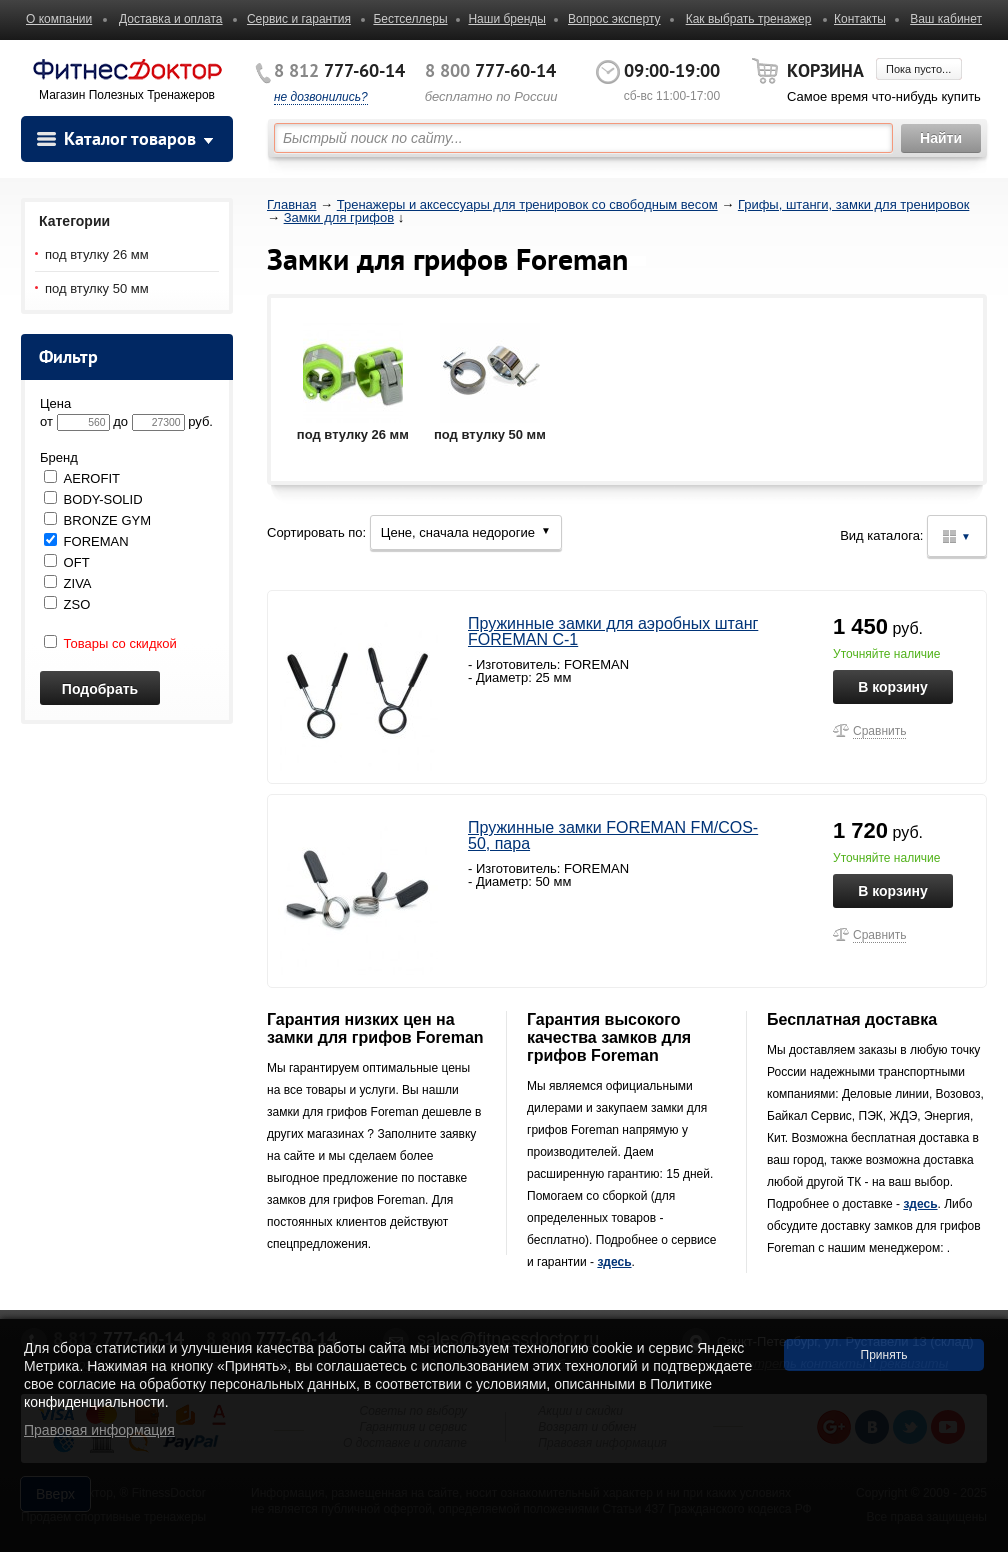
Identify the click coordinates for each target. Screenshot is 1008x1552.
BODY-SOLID (93, 499)
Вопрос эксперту (614, 19)
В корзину (893, 687)
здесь (614, 1262)
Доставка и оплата (171, 19)
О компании (59, 19)
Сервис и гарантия (299, 19)
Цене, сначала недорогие (466, 532)
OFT (67, 562)
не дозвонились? (321, 97)
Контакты (860, 19)
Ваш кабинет (946, 19)
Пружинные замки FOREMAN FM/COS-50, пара (613, 835)
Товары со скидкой (110, 643)
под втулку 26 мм (97, 254)
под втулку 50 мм (97, 288)
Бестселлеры (410, 19)
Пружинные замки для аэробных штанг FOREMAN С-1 (613, 631)
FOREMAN (86, 541)
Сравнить (879, 731)
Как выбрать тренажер (749, 19)
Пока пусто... (918, 69)
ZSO (67, 604)
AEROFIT (82, 478)
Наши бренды (506, 19)
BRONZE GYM (97, 520)
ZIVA (68, 583)
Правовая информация (99, 1430)
